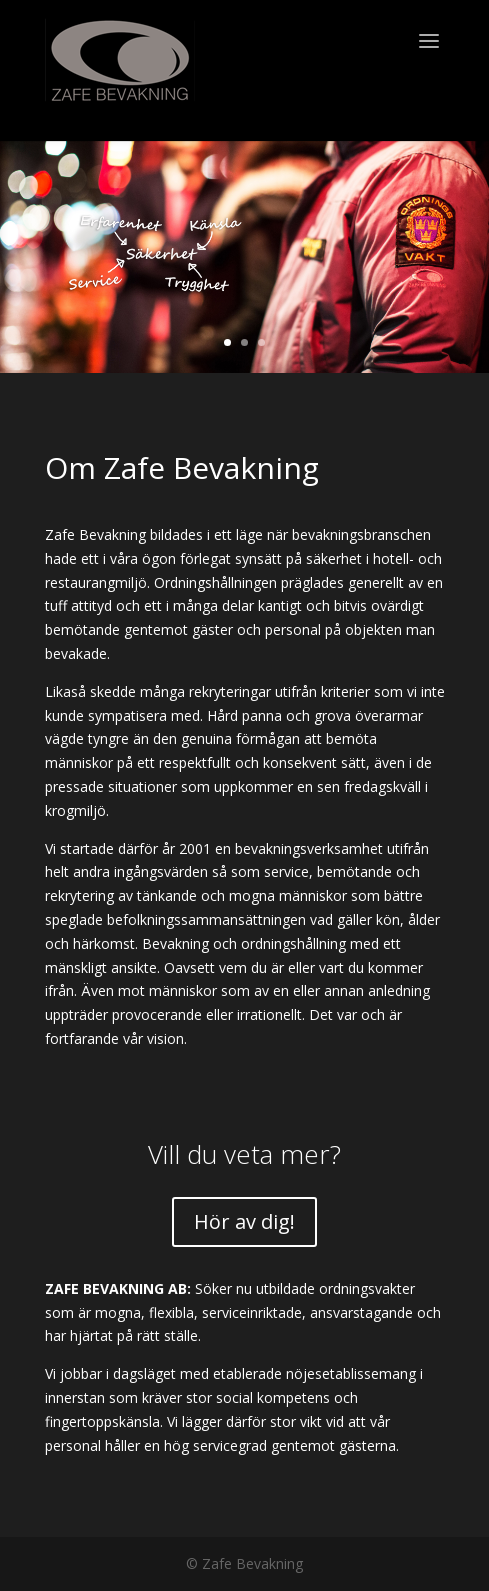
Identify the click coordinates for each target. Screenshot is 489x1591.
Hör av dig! (244, 1221)
